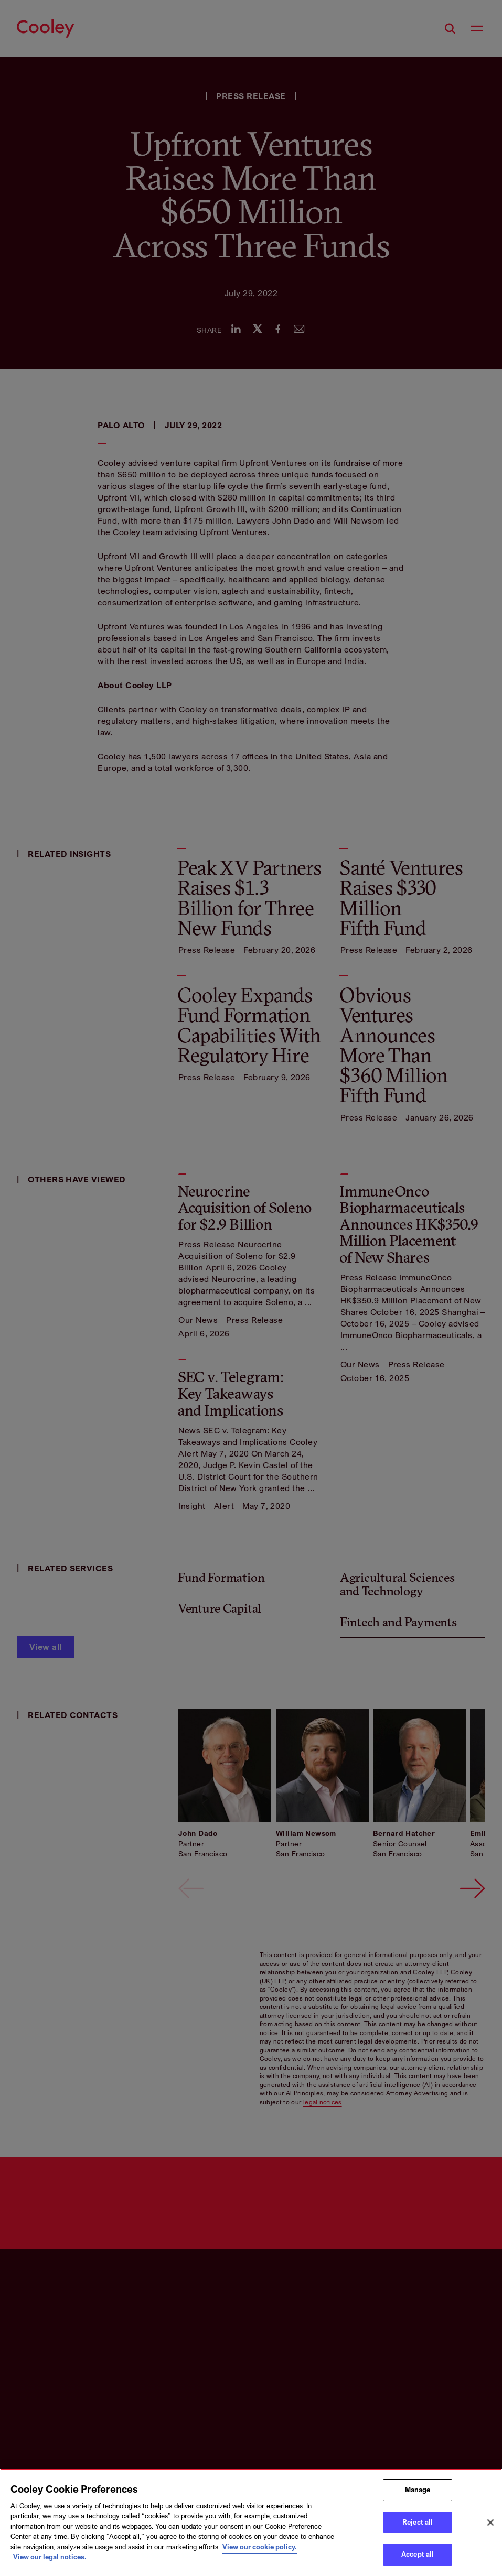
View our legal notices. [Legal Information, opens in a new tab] (50, 2556)
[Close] (490, 2522)
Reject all (417, 2522)
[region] (251, 2522)
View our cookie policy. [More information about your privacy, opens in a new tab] (259, 2546)
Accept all (417, 2554)
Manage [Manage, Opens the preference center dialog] (418, 2489)
